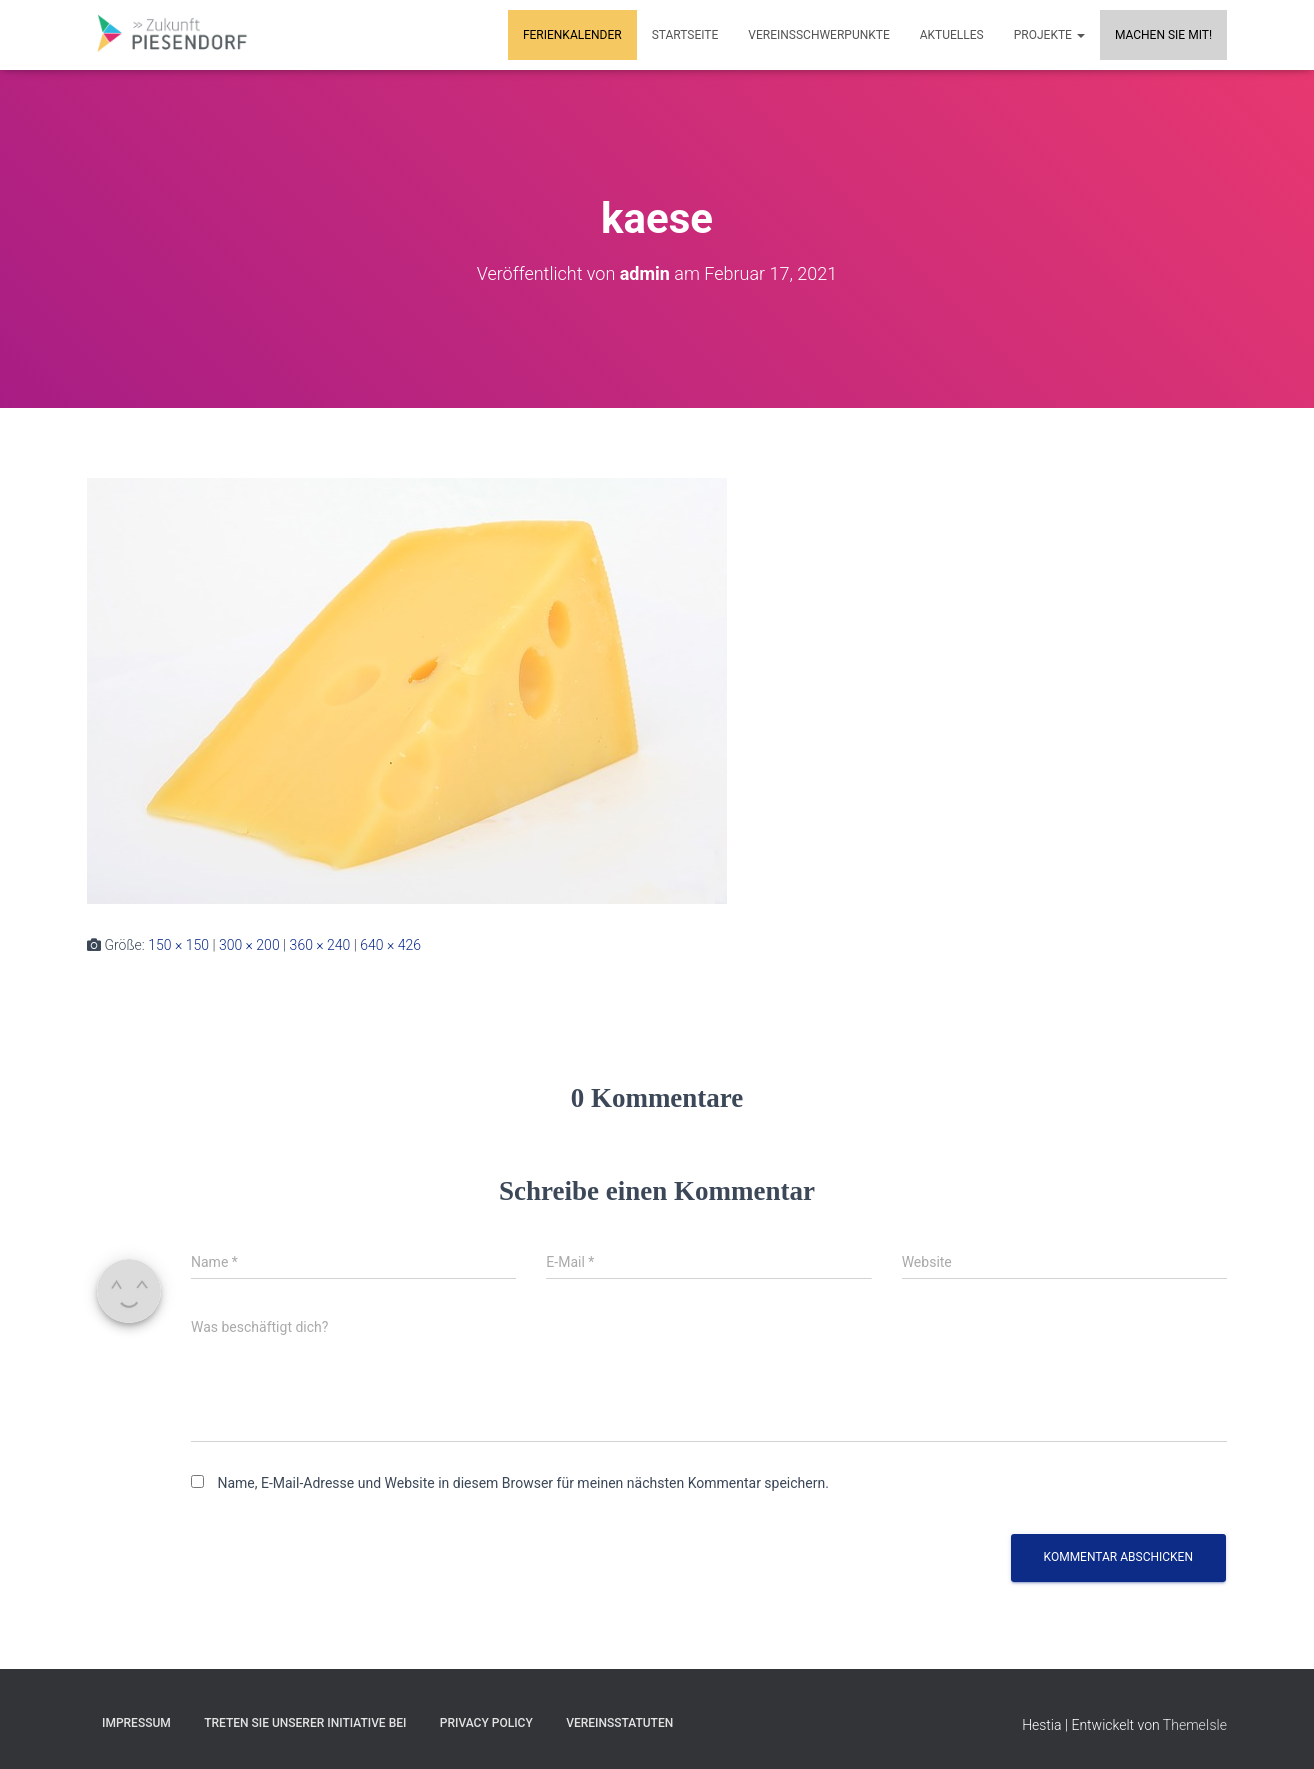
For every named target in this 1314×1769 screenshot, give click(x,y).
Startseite (685, 35)
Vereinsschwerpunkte (818, 35)
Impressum (136, 1723)
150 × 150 (178, 945)
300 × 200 (249, 945)
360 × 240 (320, 945)
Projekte (1049, 35)
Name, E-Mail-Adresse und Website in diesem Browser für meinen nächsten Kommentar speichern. (522, 1483)
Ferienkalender (572, 35)
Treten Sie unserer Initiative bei (305, 1723)
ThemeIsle (1195, 1725)
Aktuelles (952, 35)
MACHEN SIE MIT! (1163, 35)
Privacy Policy (486, 1723)
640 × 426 (390, 945)
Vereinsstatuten (619, 1723)
